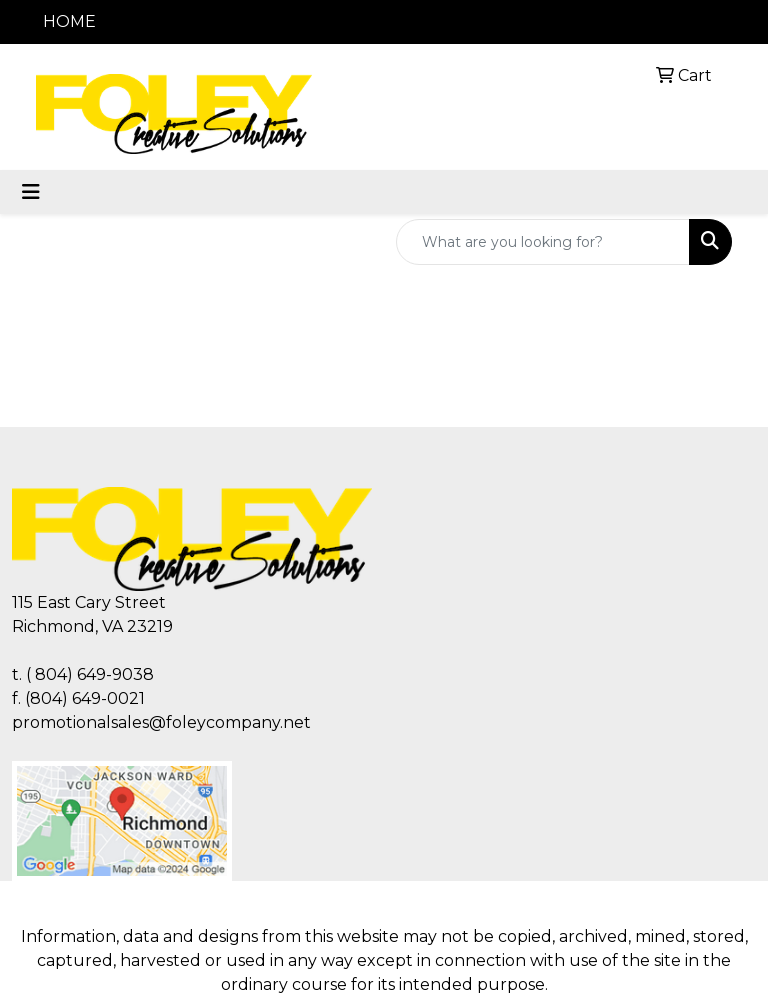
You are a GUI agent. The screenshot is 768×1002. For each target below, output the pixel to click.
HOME (69, 21)
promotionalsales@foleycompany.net (161, 722)
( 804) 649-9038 (90, 674)
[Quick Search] (543, 242)
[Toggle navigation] (31, 192)
